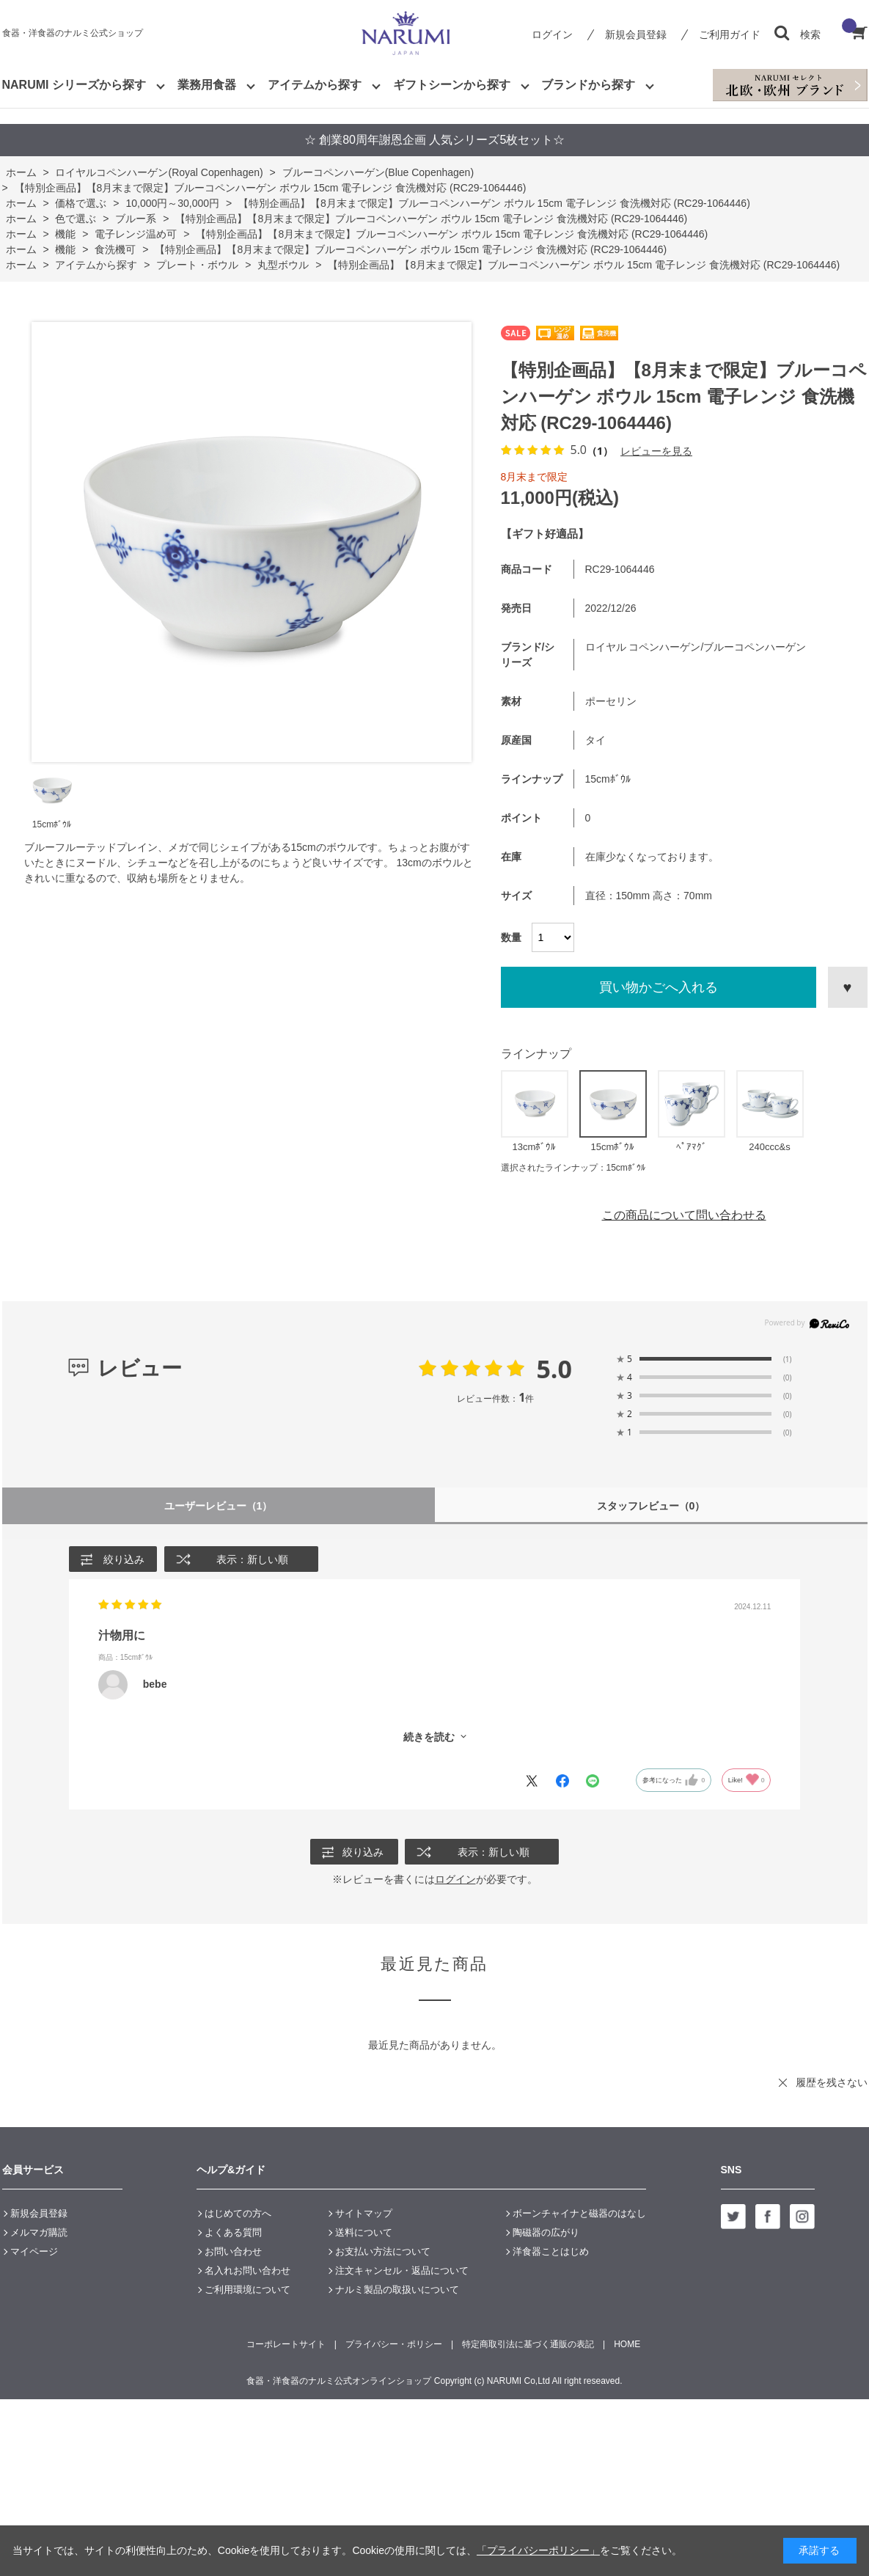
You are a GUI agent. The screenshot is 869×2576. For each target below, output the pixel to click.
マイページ (34, 2252)
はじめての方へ (238, 2214)
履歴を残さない (832, 2083)
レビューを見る (656, 451)
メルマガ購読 (38, 2233)
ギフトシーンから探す (451, 84)
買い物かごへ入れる (658, 987)
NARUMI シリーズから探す (74, 84)
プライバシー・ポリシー (393, 2345)
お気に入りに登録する (848, 987)
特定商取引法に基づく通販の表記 (528, 2345)
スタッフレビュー (651, 1505)
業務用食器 (206, 84)
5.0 (554, 1369)
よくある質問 (233, 2233)
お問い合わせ (233, 2252)
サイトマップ (363, 2214)
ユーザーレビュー (218, 1505)
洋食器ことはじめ (551, 2252)
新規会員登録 (636, 34)
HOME (627, 2345)
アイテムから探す (315, 84)
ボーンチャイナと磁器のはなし (579, 2214)
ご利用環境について (247, 2290)
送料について (363, 2233)
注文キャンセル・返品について (402, 2271)
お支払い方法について (382, 2252)
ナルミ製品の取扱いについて (397, 2290)
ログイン (552, 34)
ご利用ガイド (729, 34)
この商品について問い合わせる (684, 1215)
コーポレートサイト (286, 2345)
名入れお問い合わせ (247, 2271)
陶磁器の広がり (546, 2233)
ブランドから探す (588, 84)
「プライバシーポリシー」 (538, 2550)
